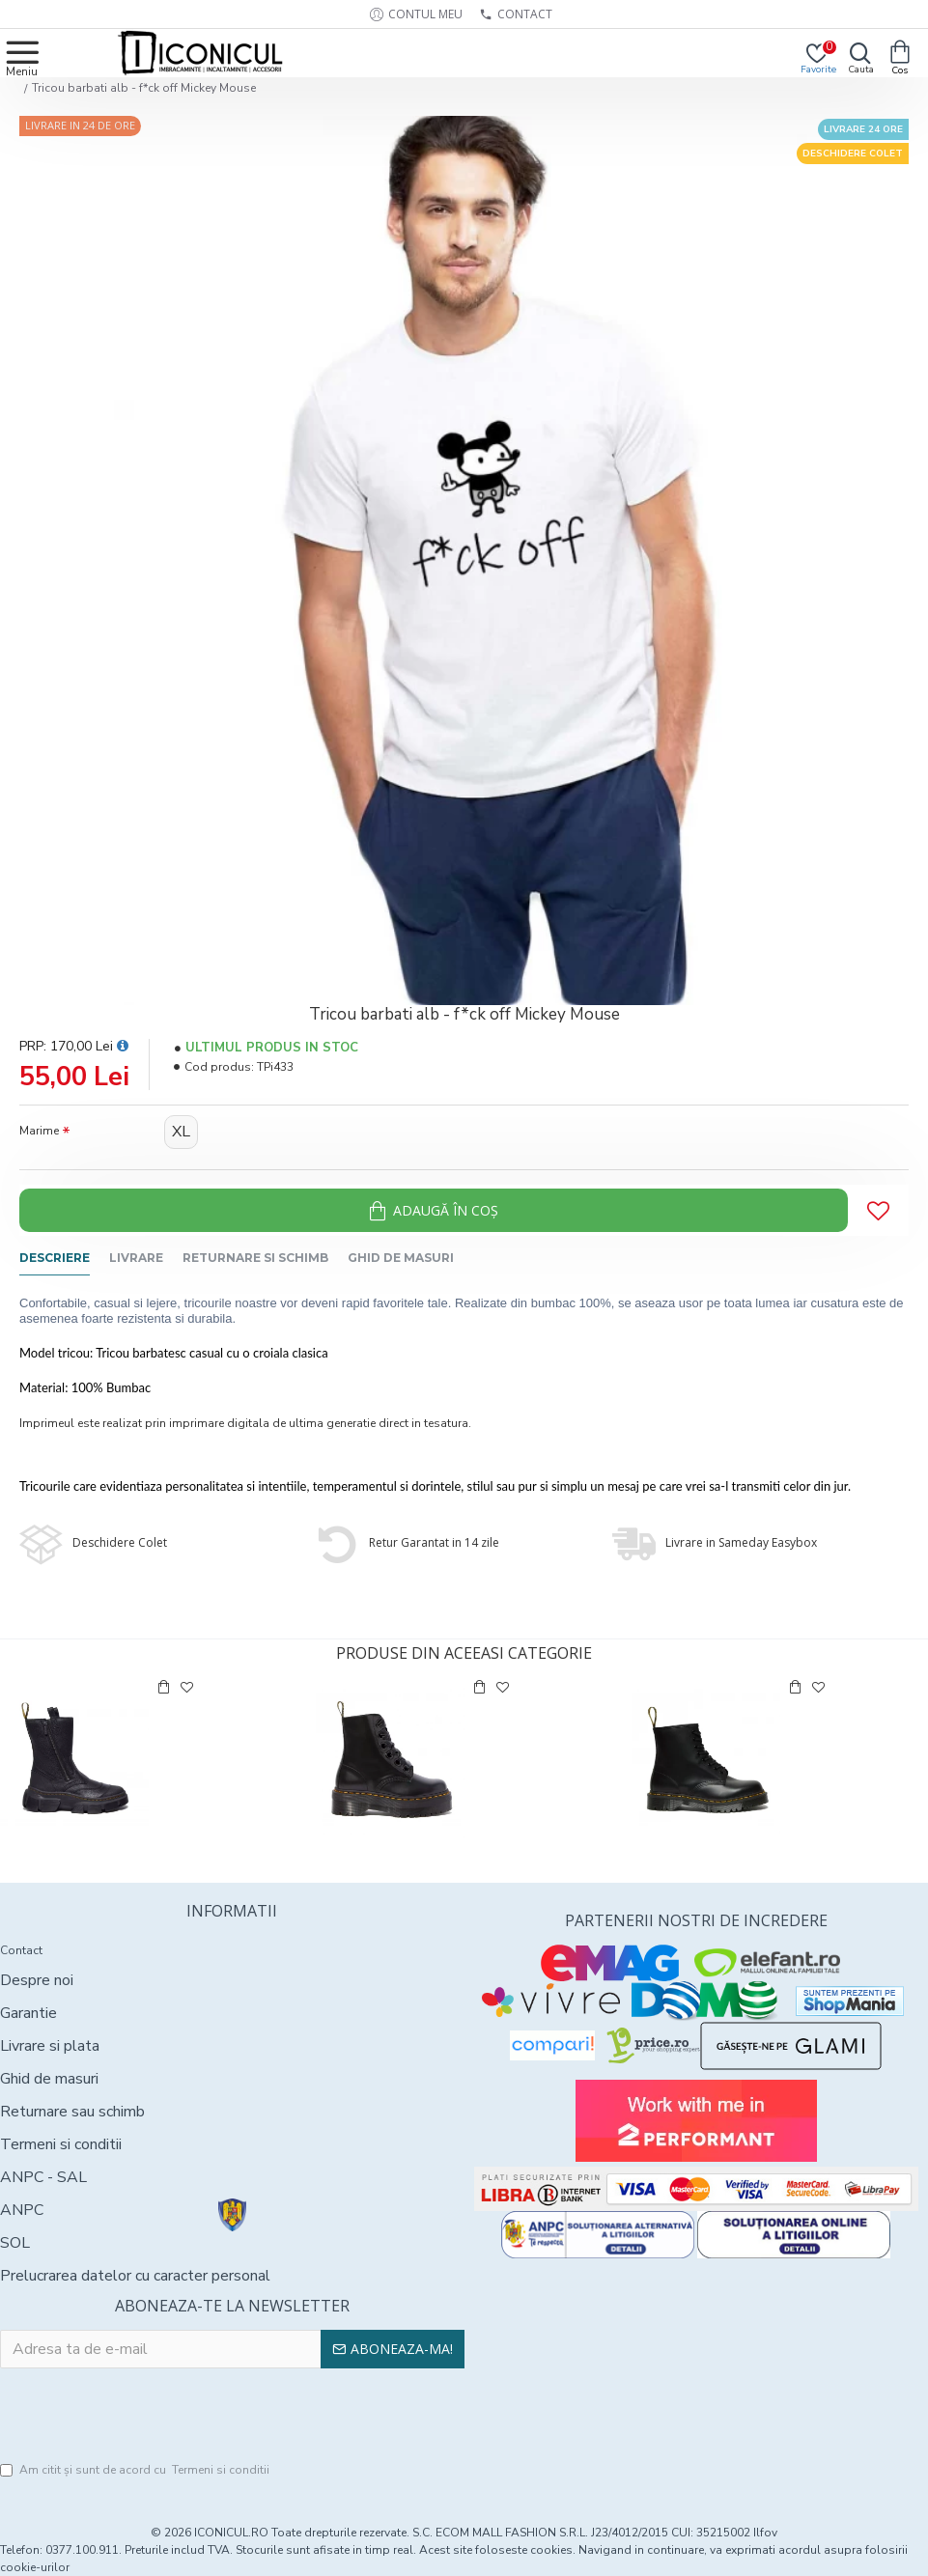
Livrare (136, 1257)
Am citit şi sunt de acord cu (136, 2469)
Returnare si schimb (255, 1257)
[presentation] (232, 2415)
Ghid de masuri (401, 1257)
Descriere (54, 1257)
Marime (39, 1130)
